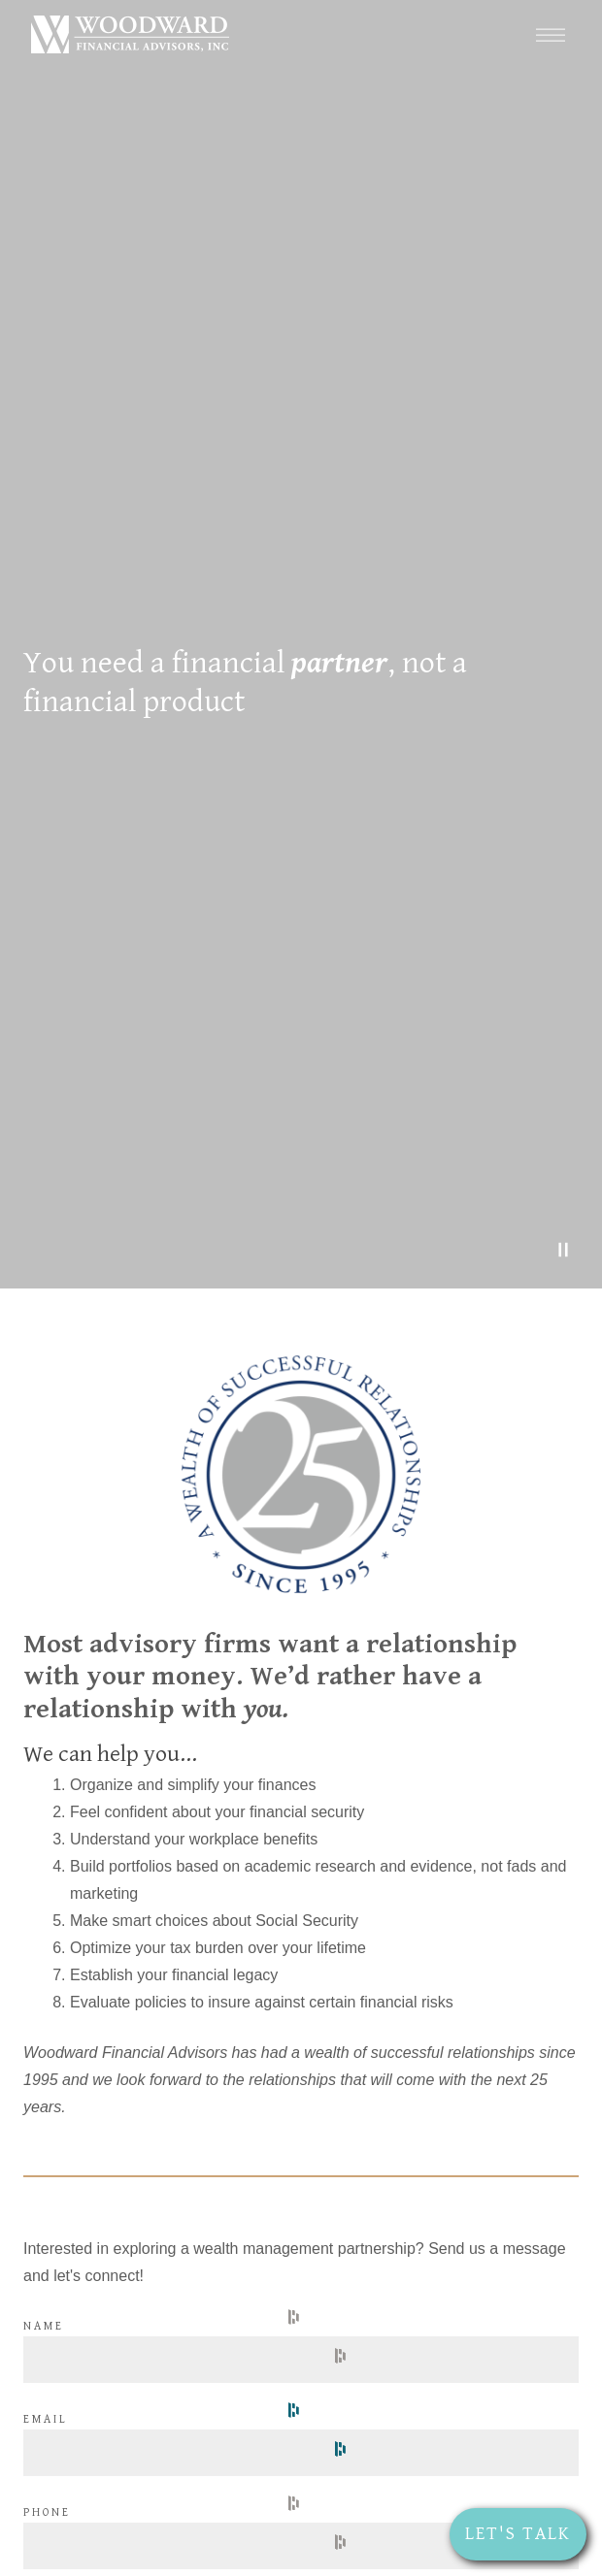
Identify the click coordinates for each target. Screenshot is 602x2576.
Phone (47, 2512)
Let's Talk (518, 2533)
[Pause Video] (563, 1249)
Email (45, 2419)
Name (43, 2326)
